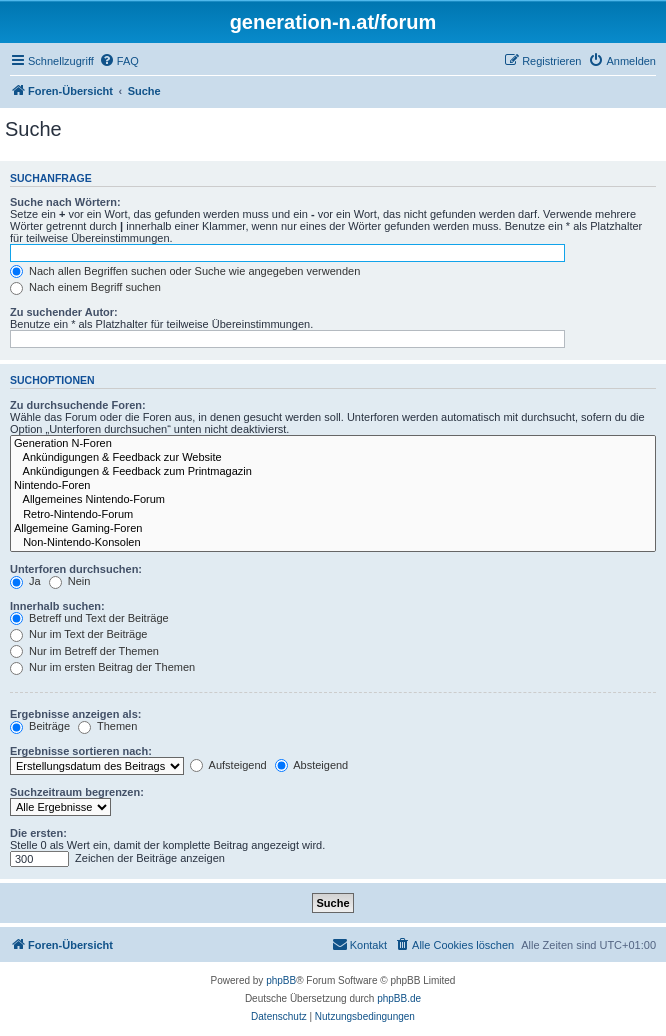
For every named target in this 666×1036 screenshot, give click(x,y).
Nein (70, 581)
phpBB (281, 980)
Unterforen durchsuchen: (76, 569)
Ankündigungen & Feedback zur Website (333, 458)
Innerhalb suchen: (57, 606)
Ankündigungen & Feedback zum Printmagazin (333, 472)
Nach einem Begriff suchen (85, 287)
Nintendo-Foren (333, 486)
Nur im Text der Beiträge (78, 634)
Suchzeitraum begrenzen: (77, 792)
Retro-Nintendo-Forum (333, 515)
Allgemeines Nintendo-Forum (333, 500)
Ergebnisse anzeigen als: (75, 714)
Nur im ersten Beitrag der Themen (102, 667)
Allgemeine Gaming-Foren (333, 529)
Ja (25, 581)
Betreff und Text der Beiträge (89, 618)
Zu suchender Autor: (64, 312)
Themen (107, 726)
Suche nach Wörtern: (65, 202)
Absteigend (312, 765)
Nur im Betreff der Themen (84, 651)
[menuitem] (119, 61)
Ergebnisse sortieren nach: (81, 751)
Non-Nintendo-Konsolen (333, 543)
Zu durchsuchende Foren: (78, 405)
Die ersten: (38, 833)
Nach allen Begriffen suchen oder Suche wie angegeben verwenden (185, 271)
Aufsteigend (228, 765)
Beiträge (40, 726)
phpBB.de (399, 998)
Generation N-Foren (333, 444)
